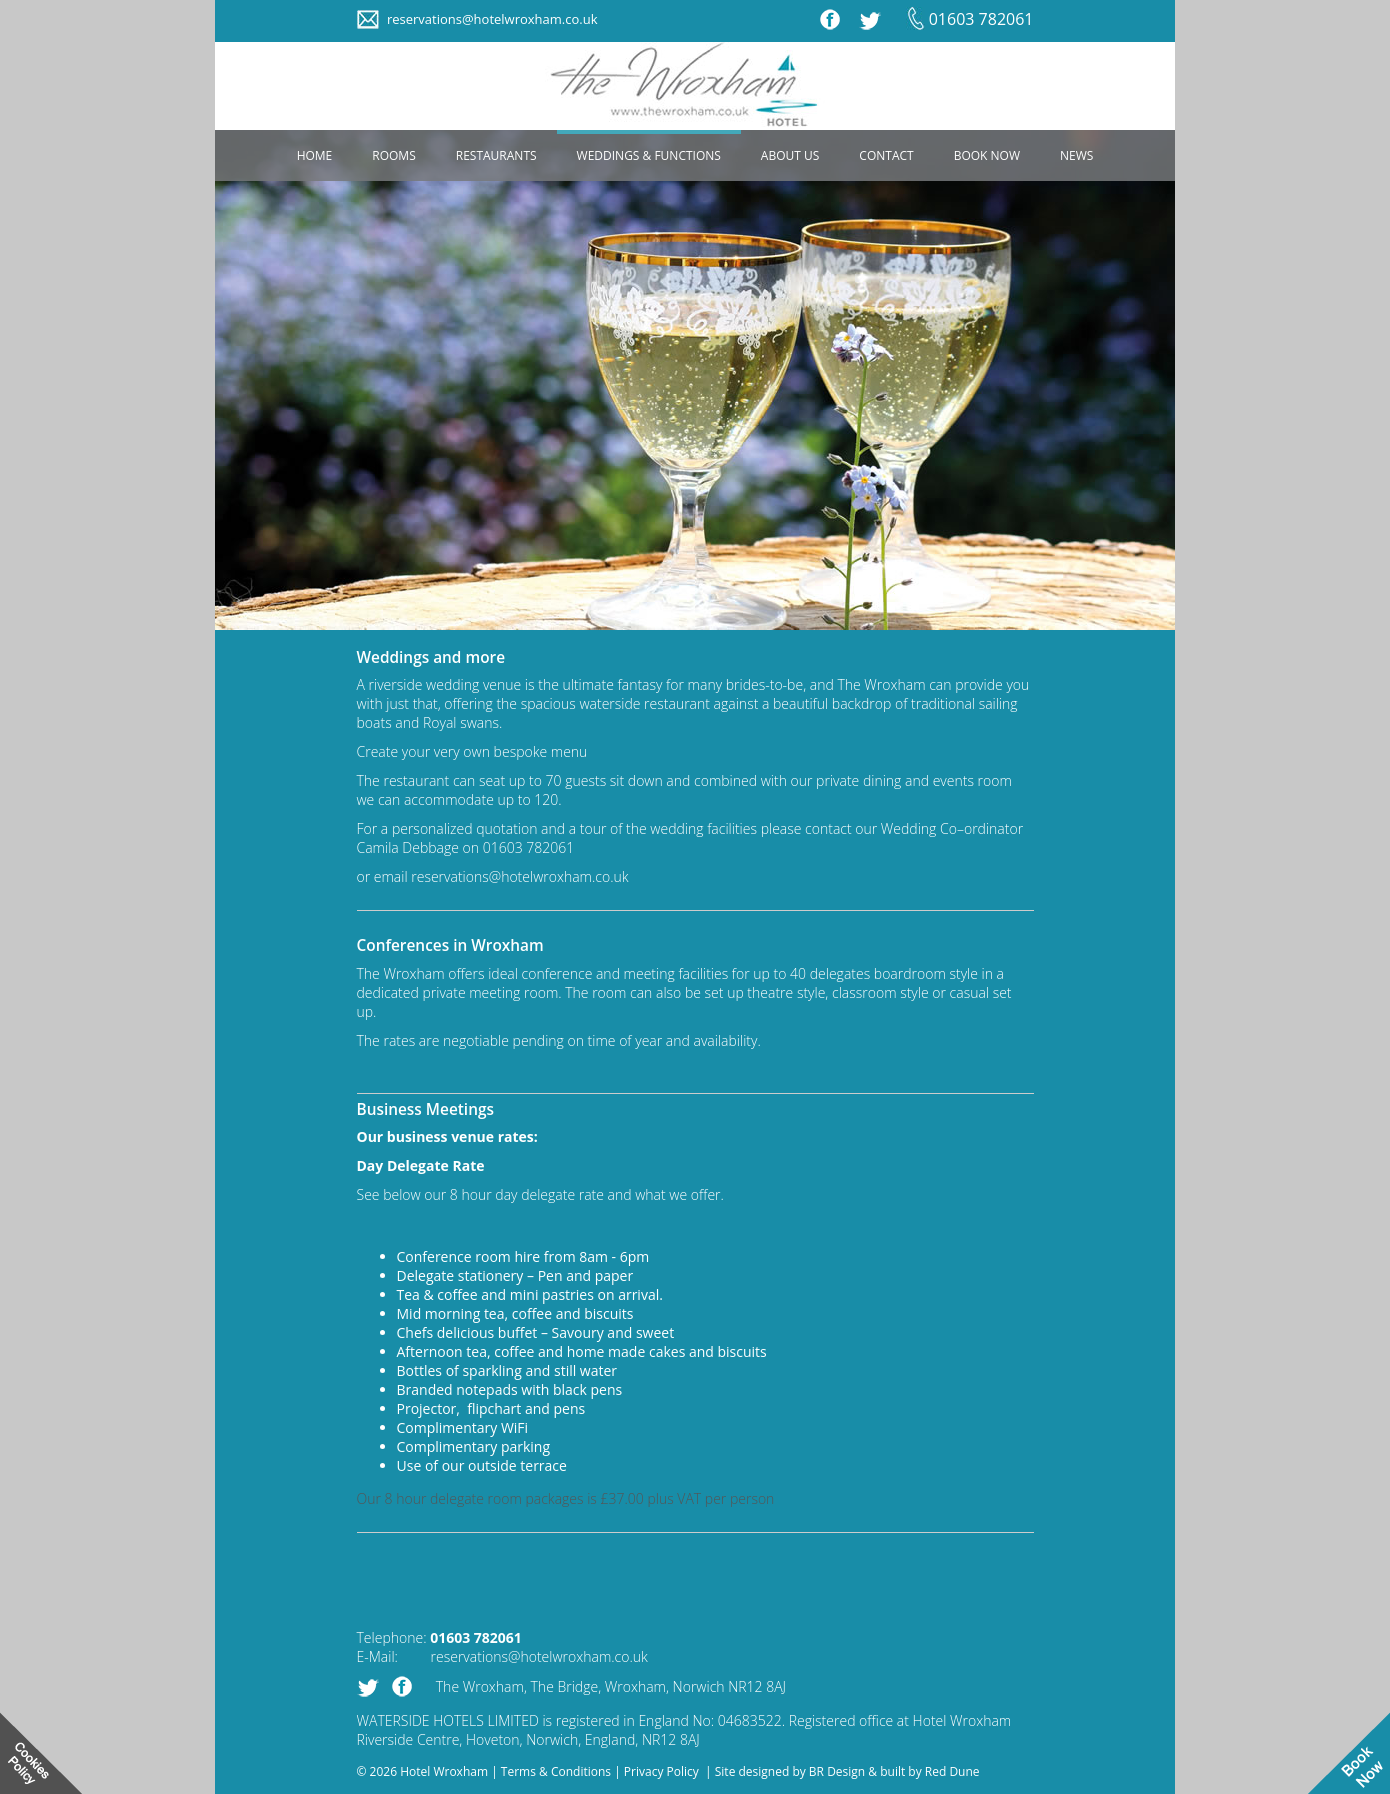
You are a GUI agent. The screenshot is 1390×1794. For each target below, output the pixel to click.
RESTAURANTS (496, 155)
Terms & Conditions (556, 1771)
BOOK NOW (987, 155)
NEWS (1076, 155)
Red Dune (952, 1771)
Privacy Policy (661, 1771)
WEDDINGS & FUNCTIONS (649, 155)
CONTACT (886, 155)
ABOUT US (790, 155)
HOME (315, 155)
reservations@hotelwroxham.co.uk (492, 19)
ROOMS (393, 155)
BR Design (837, 1771)
